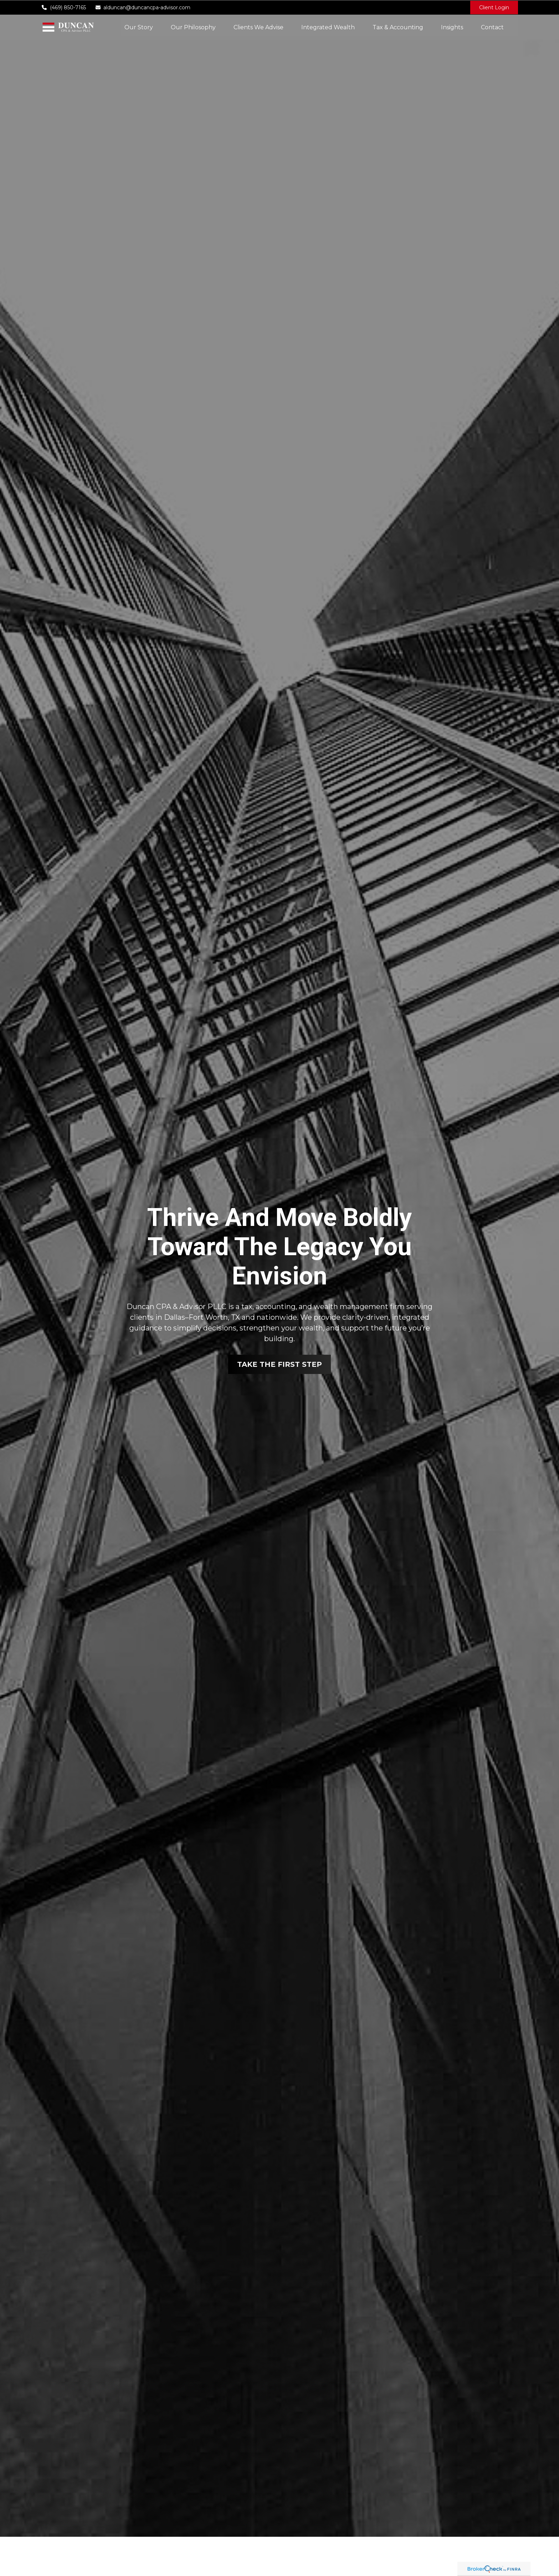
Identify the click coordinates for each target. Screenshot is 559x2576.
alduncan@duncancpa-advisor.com (143, 7)
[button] (139, 27)
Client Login (494, 7)
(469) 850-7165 (63, 7)
